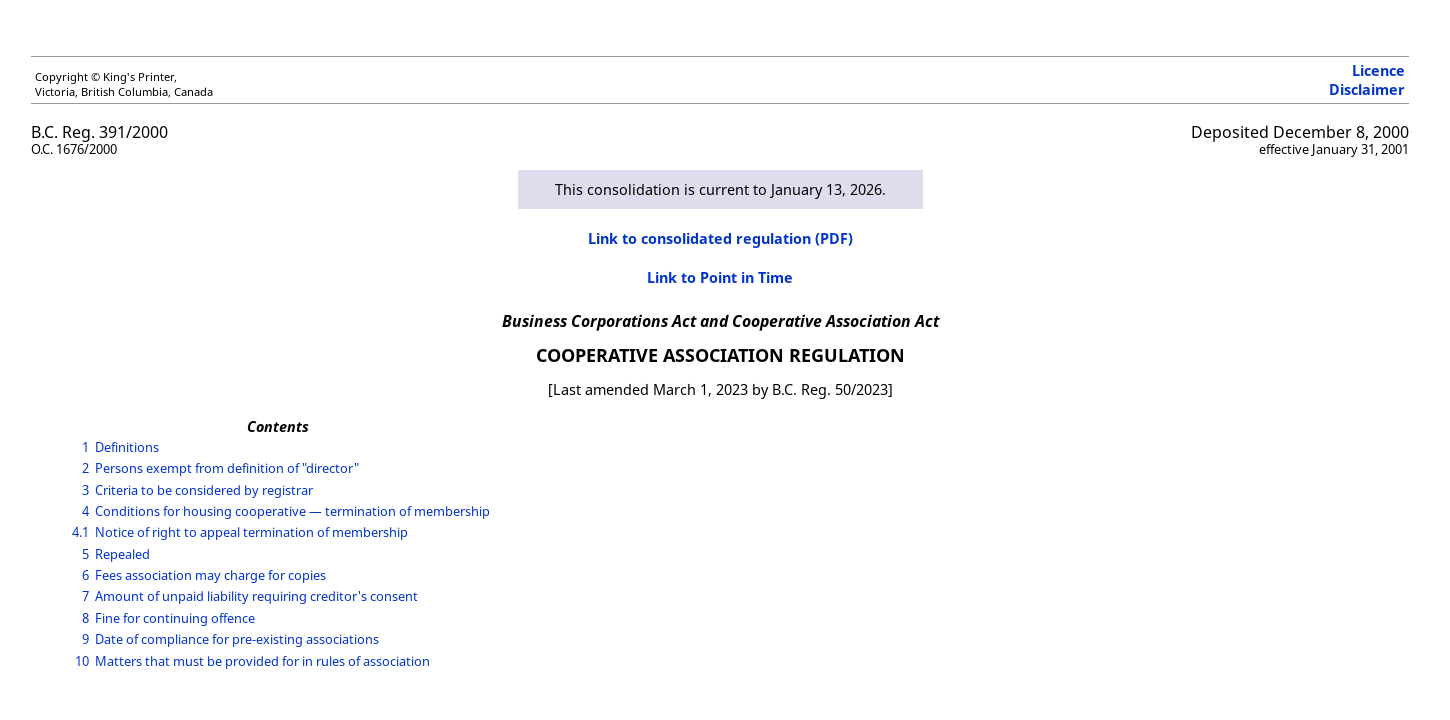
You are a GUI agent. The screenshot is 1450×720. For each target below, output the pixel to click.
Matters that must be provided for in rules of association (262, 661)
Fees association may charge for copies (210, 575)
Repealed (122, 554)
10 (82, 661)
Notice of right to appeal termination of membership (251, 532)
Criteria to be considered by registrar (204, 490)
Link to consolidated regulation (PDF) (720, 238)
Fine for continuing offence (175, 618)
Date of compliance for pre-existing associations (237, 639)
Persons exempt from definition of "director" (227, 468)
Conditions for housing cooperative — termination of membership (292, 511)
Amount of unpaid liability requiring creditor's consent (256, 596)
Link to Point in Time (720, 277)
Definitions (127, 447)
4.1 (80, 532)
